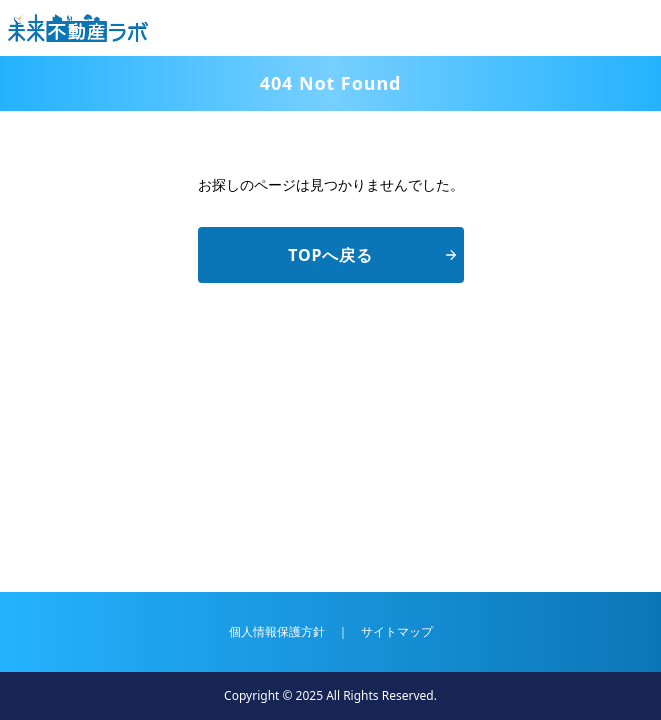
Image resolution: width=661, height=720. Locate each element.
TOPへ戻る (371, 255)
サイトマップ (397, 631)
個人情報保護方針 (277, 631)
